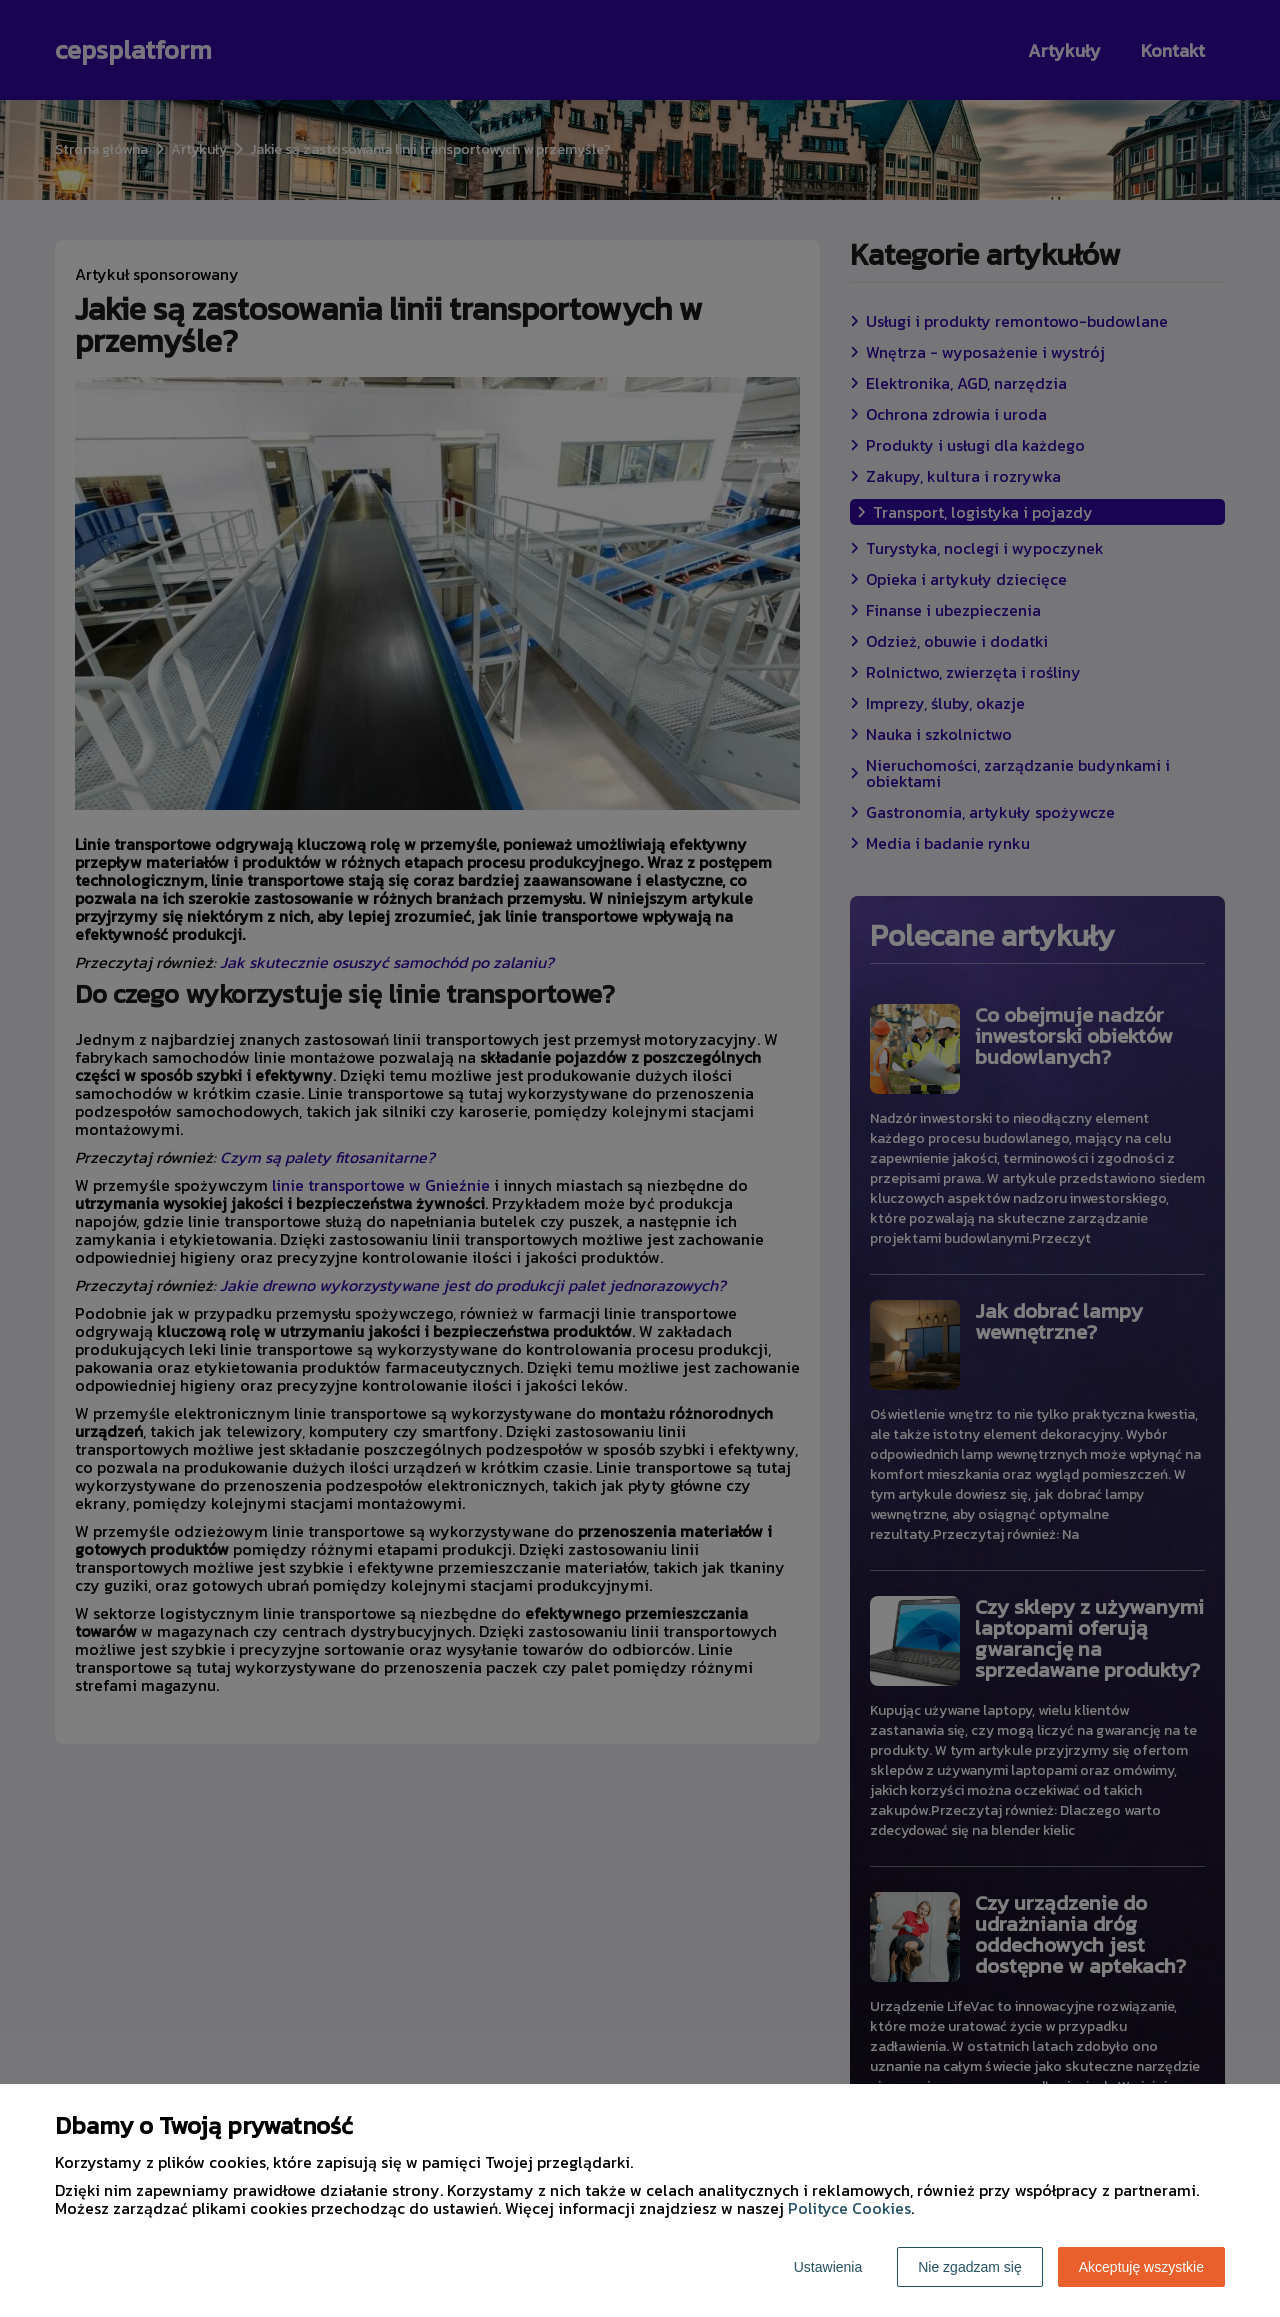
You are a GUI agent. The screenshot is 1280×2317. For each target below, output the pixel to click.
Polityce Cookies (849, 2208)
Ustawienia (828, 2267)
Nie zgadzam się (970, 2267)
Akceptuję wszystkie (1141, 2267)
